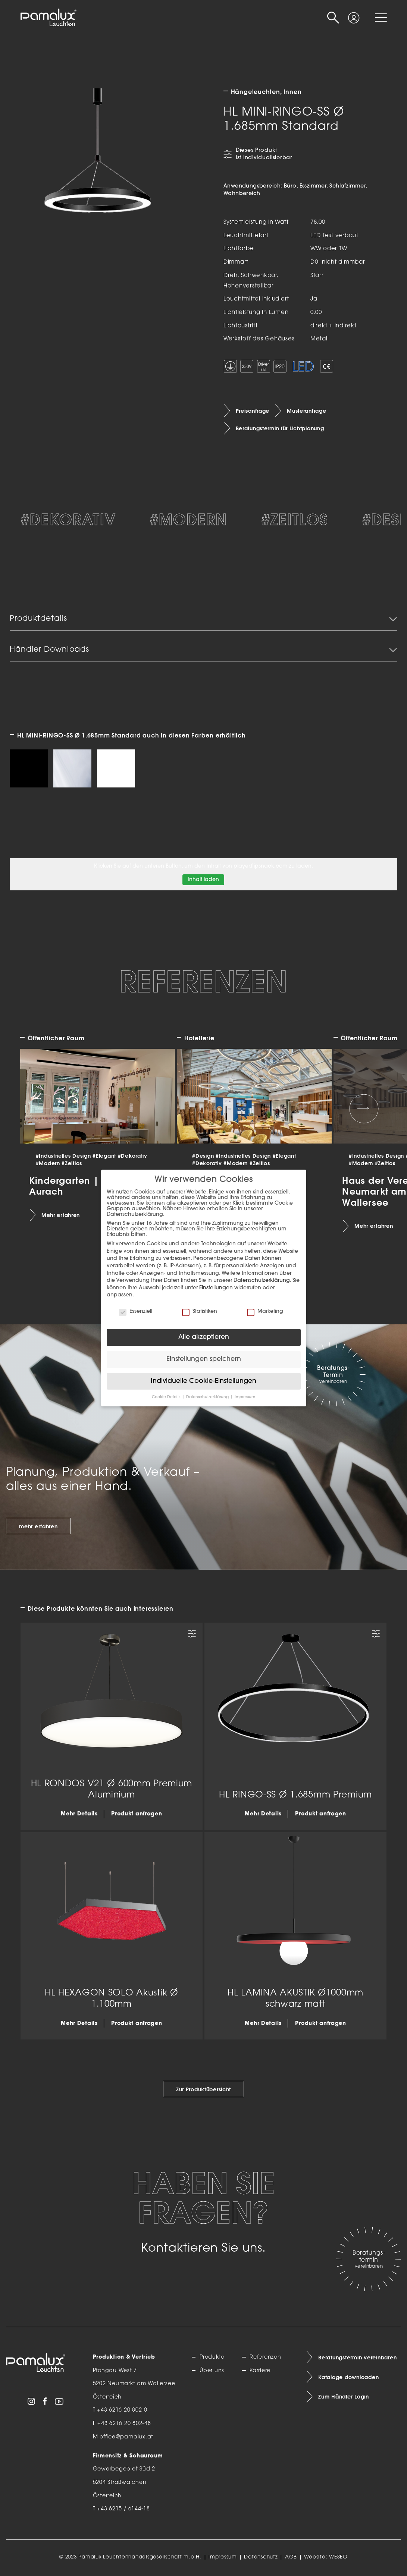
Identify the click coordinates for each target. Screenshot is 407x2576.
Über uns (212, 2371)
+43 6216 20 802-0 (122, 2410)
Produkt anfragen (136, 1814)
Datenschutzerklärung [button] (208, 1397)
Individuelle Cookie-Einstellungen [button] (203, 1381)
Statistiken (199, 1311)
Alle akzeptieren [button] (203, 1337)
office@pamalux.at (126, 2437)
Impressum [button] (245, 1397)
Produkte (212, 2357)
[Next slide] (364, 1108)
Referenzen (265, 2357)
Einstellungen (216, 1288)
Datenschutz (261, 2557)
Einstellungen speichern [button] (203, 1359)
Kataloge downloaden (348, 2377)
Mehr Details (79, 1814)
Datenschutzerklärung (262, 1280)
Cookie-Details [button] (166, 1397)
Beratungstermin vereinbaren (357, 2357)
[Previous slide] (43, 1108)
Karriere (260, 2371)
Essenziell (135, 1311)
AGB (291, 2557)
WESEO (338, 2557)
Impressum (223, 2557)
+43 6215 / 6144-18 (123, 2509)
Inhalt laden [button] (203, 880)
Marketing (265, 1311)
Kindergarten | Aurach (64, 1185)
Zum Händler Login (343, 2396)
